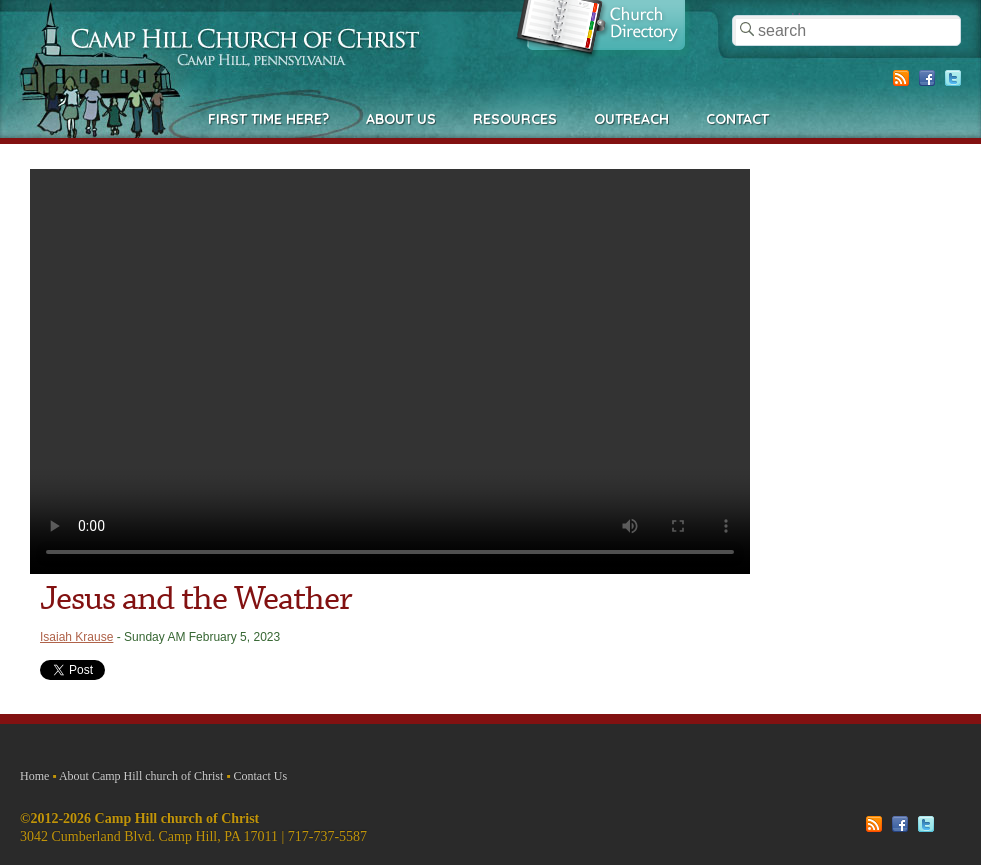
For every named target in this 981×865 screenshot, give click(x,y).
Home (34, 776)
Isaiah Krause (76, 637)
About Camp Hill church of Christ (141, 776)
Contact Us (261, 776)
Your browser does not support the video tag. (390, 371)
